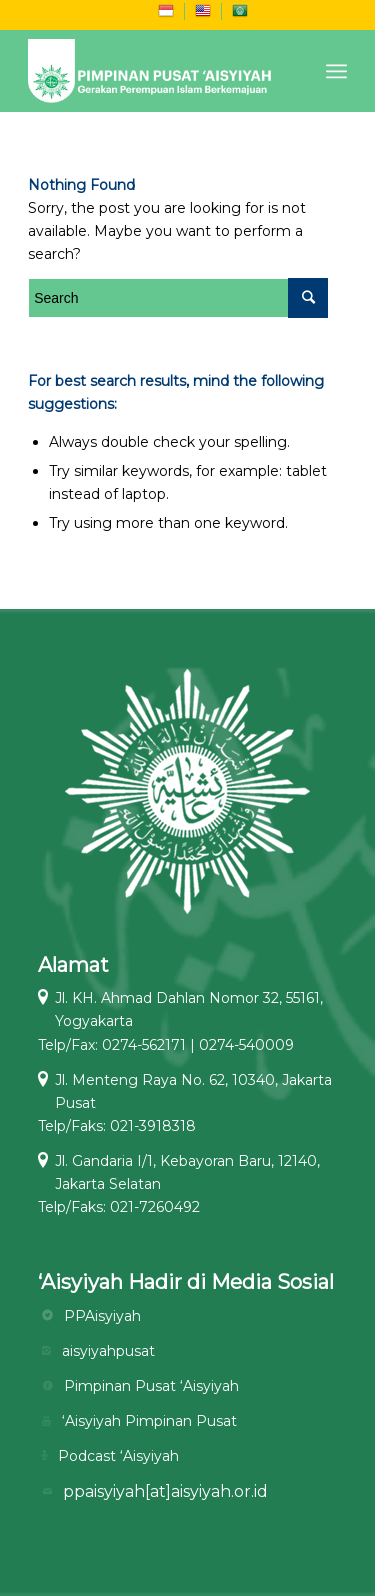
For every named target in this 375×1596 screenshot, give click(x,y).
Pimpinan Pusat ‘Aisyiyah (151, 1386)
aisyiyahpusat (108, 1351)
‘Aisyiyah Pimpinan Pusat (149, 1421)
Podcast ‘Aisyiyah (118, 1456)
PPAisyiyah (102, 1316)
